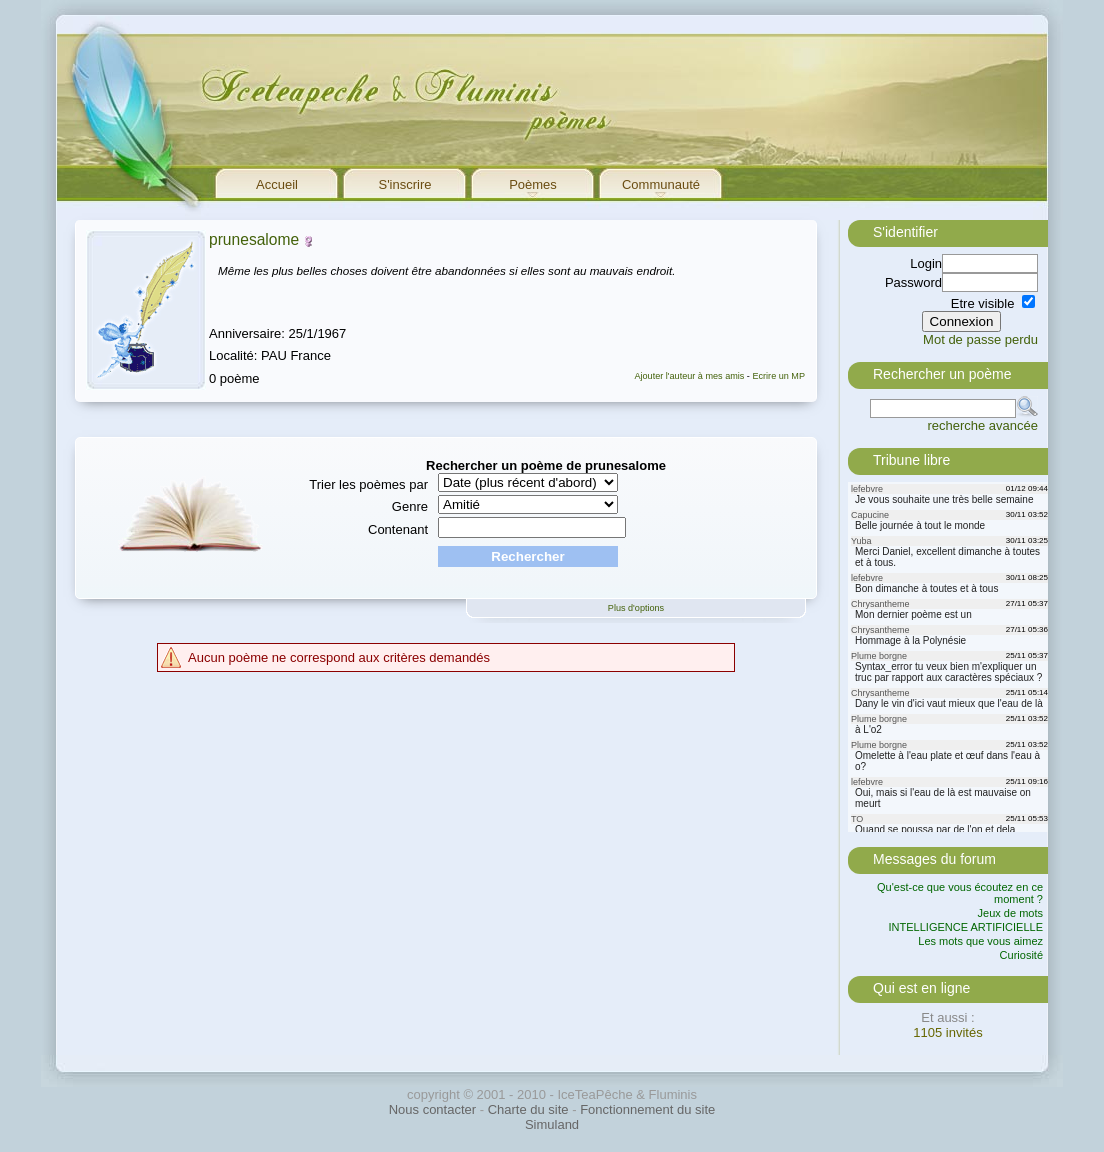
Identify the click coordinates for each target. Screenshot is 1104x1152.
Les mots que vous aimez (980, 941)
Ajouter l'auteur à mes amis (689, 376)
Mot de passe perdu (980, 339)
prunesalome (254, 239)
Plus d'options (636, 608)
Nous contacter (432, 1109)
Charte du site (528, 1109)
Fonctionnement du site (647, 1109)
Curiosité (1021, 955)
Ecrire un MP (778, 376)
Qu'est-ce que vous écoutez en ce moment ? (960, 893)
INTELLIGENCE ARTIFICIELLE (966, 927)
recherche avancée (982, 425)
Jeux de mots (1010, 913)
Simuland (552, 1124)
